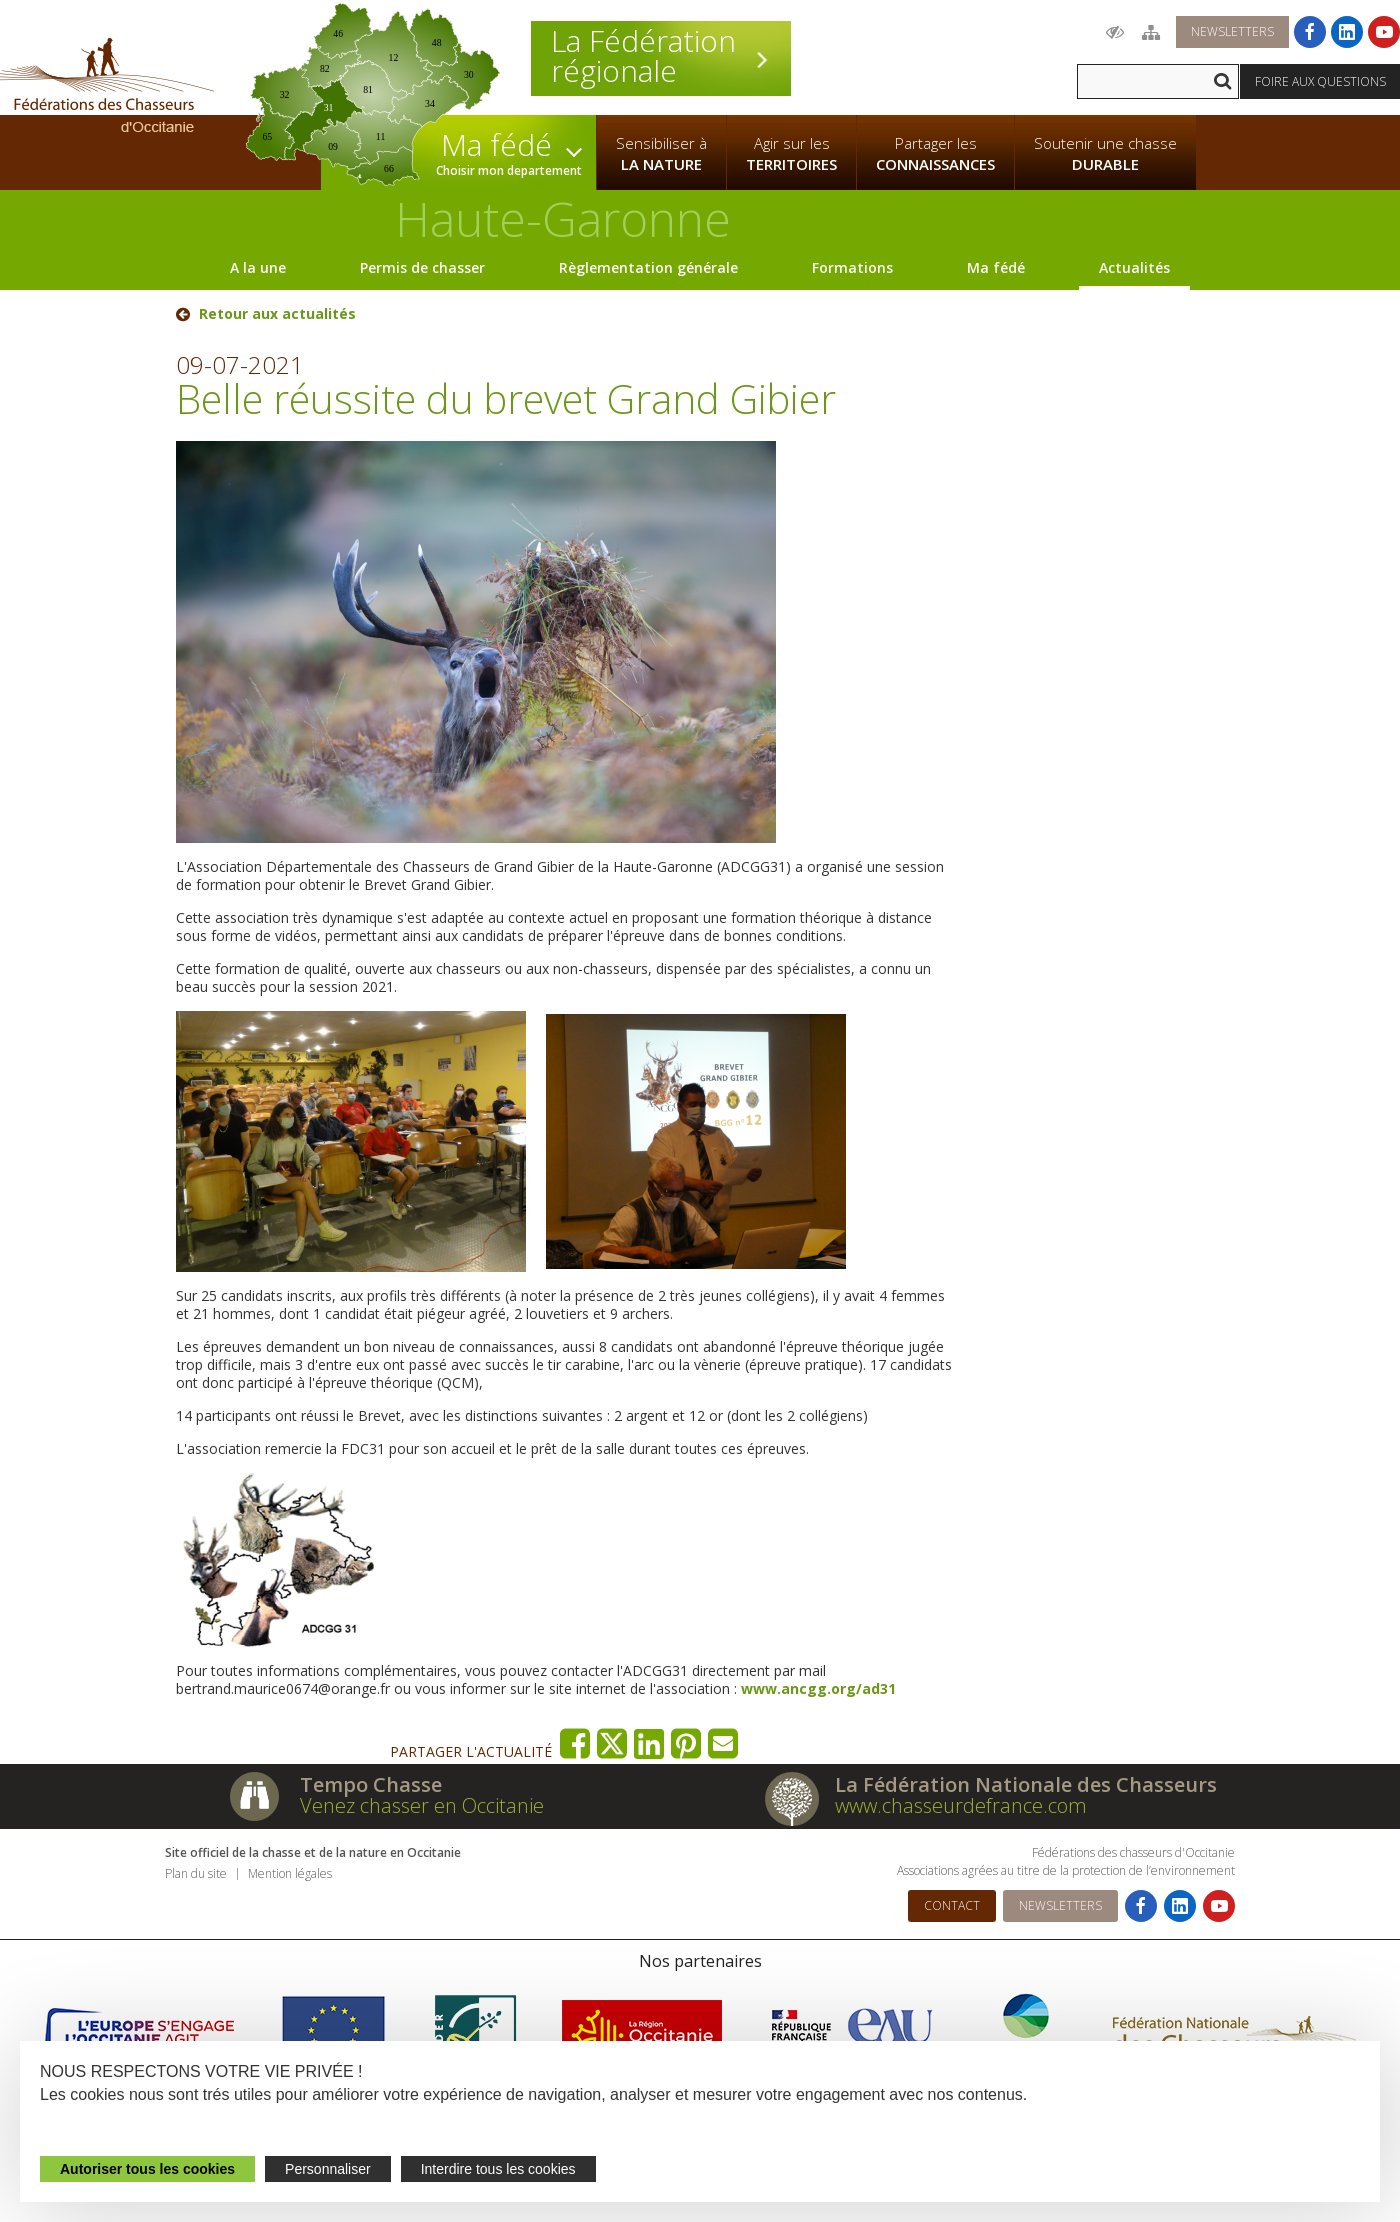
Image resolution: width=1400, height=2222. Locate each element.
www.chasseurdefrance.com (961, 1805)
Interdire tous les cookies (498, 2169)
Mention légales (290, 1873)
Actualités (1134, 267)
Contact (952, 1905)
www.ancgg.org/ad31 (818, 1688)
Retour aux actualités (277, 314)
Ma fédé (996, 267)
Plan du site (196, 1873)
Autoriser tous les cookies (147, 2169)
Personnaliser (328, 2169)
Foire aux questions (1320, 81)
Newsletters (1232, 31)
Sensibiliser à (661, 154)
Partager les (935, 154)
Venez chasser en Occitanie (422, 1805)
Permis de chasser (422, 267)
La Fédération (661, 56)
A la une (258, 267)
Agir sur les (791, 154)
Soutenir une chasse (1105, 154)
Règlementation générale (648, 267)
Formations (852, 267)
